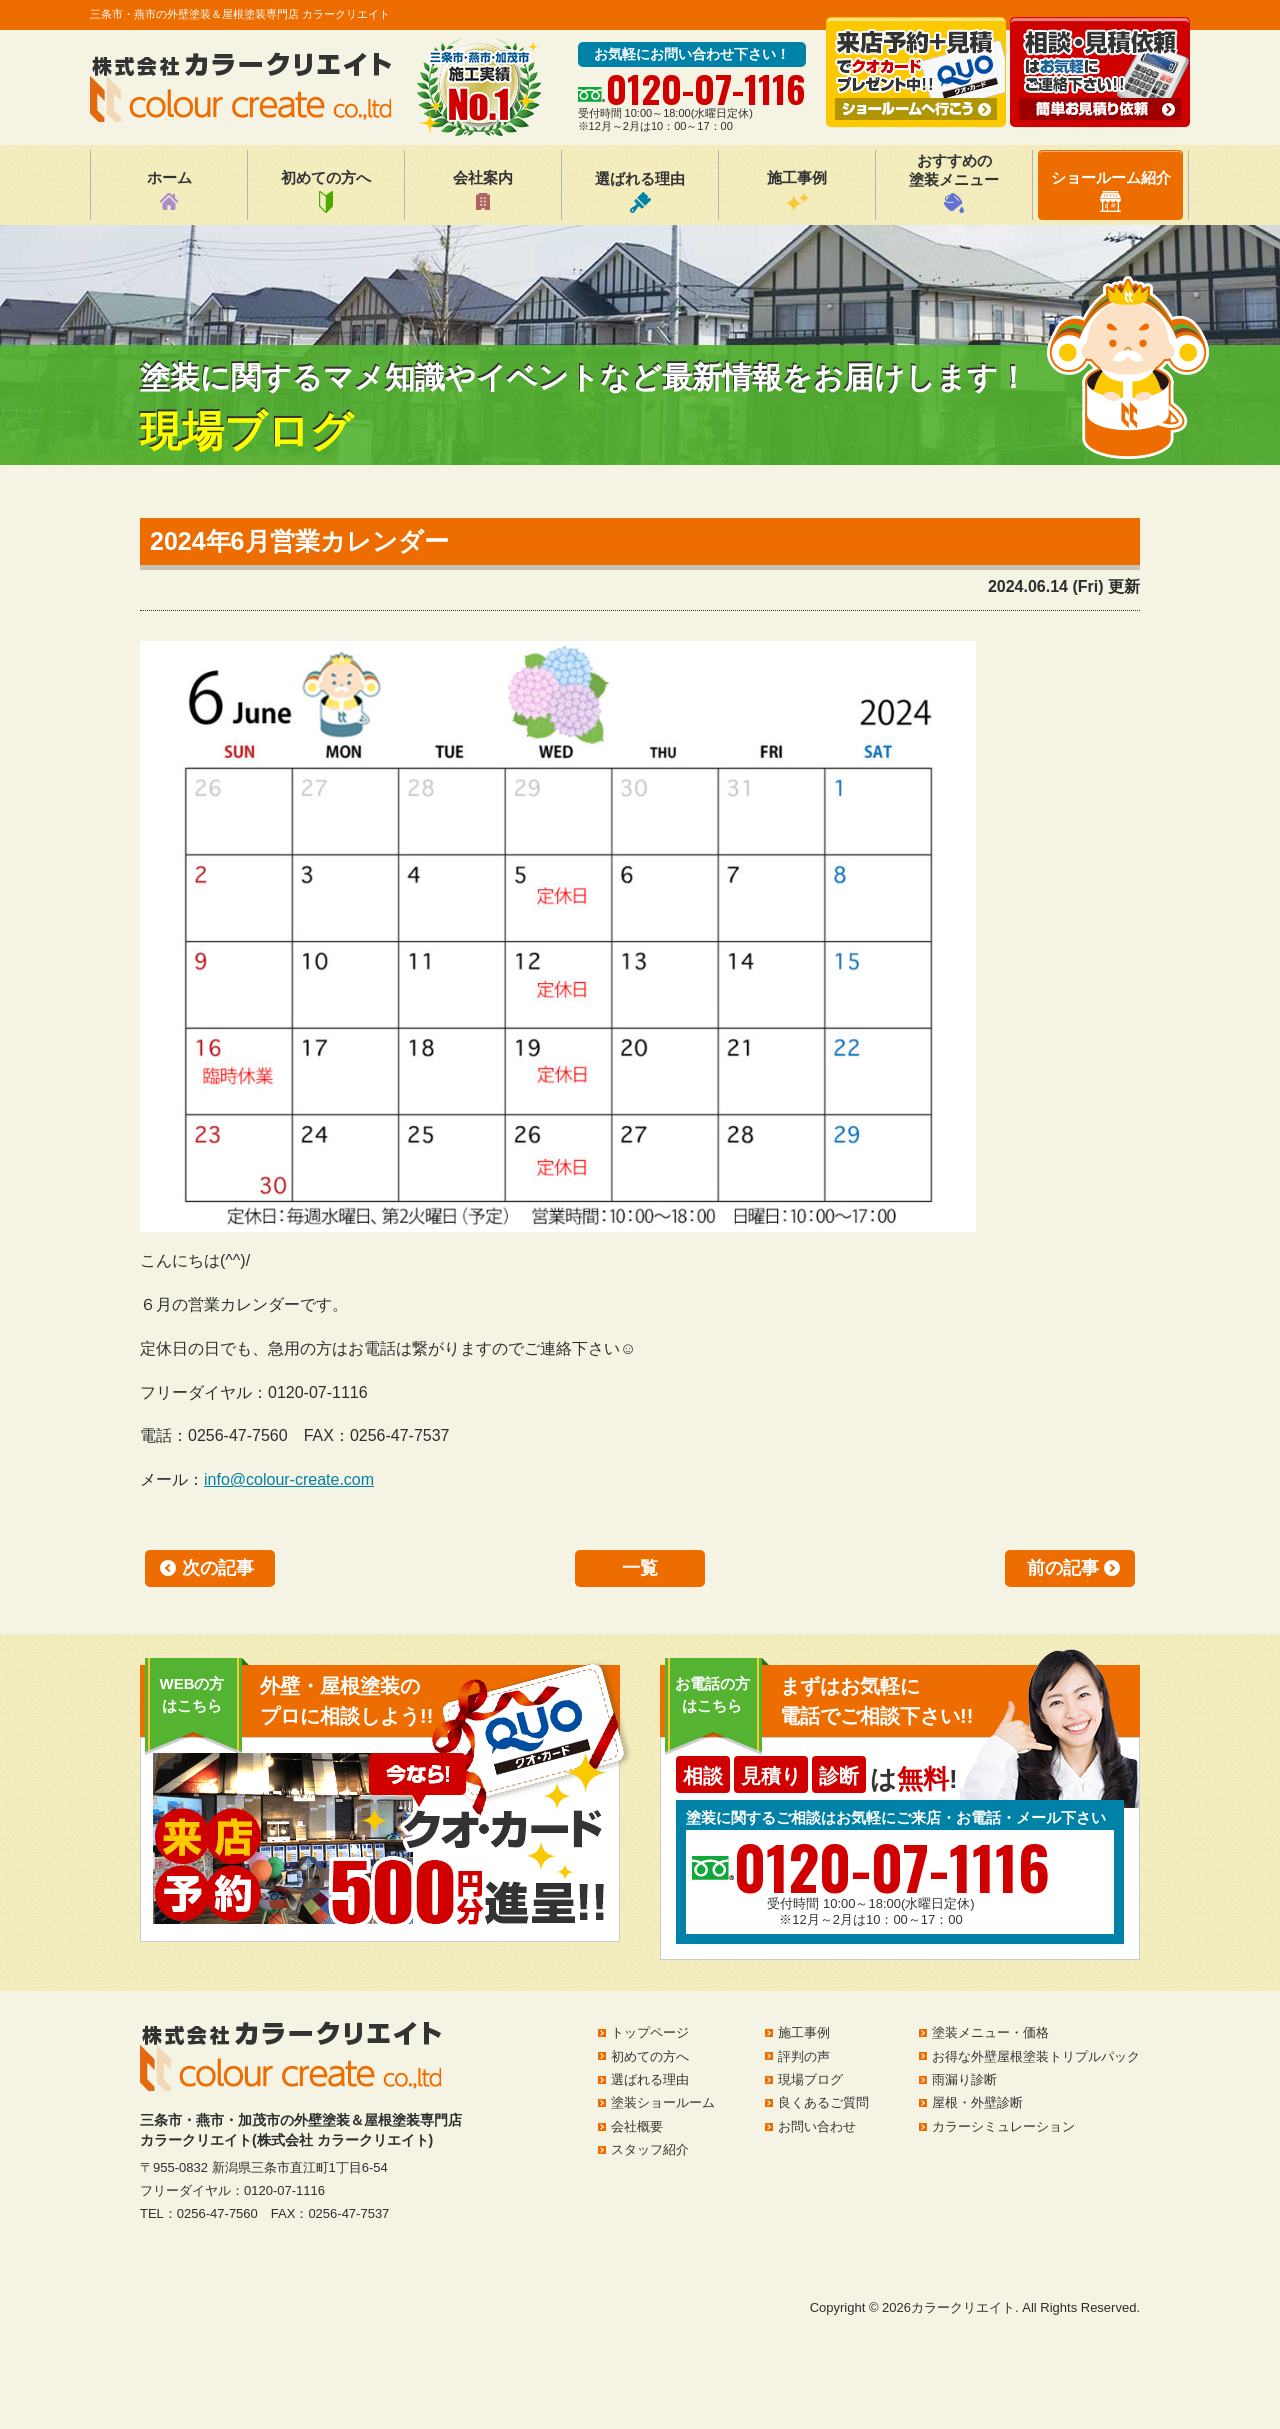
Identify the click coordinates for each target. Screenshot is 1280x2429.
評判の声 (804, 2056)
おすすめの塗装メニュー (954, 182)
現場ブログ (810, 2079)
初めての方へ (326, 191)
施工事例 (797, 191)
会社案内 (483, 191)
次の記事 (218, 1568)
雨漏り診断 (964, 2079)
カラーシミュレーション (1003, 2126)
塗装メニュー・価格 (990, 2032)
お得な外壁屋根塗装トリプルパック (1036, 2056)
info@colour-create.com (289, 1479)
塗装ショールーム (663, 2102)
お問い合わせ (817, 2126)
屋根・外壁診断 (977, 2102)
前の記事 (1063, 1568)
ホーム (169, 191)
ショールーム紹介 (1111, 190)
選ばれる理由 (640, 191)
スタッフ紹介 (650, 2149)
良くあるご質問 (823, 2102)
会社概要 (637, 2126)
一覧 (640, 1568)
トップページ (650, 2032)
